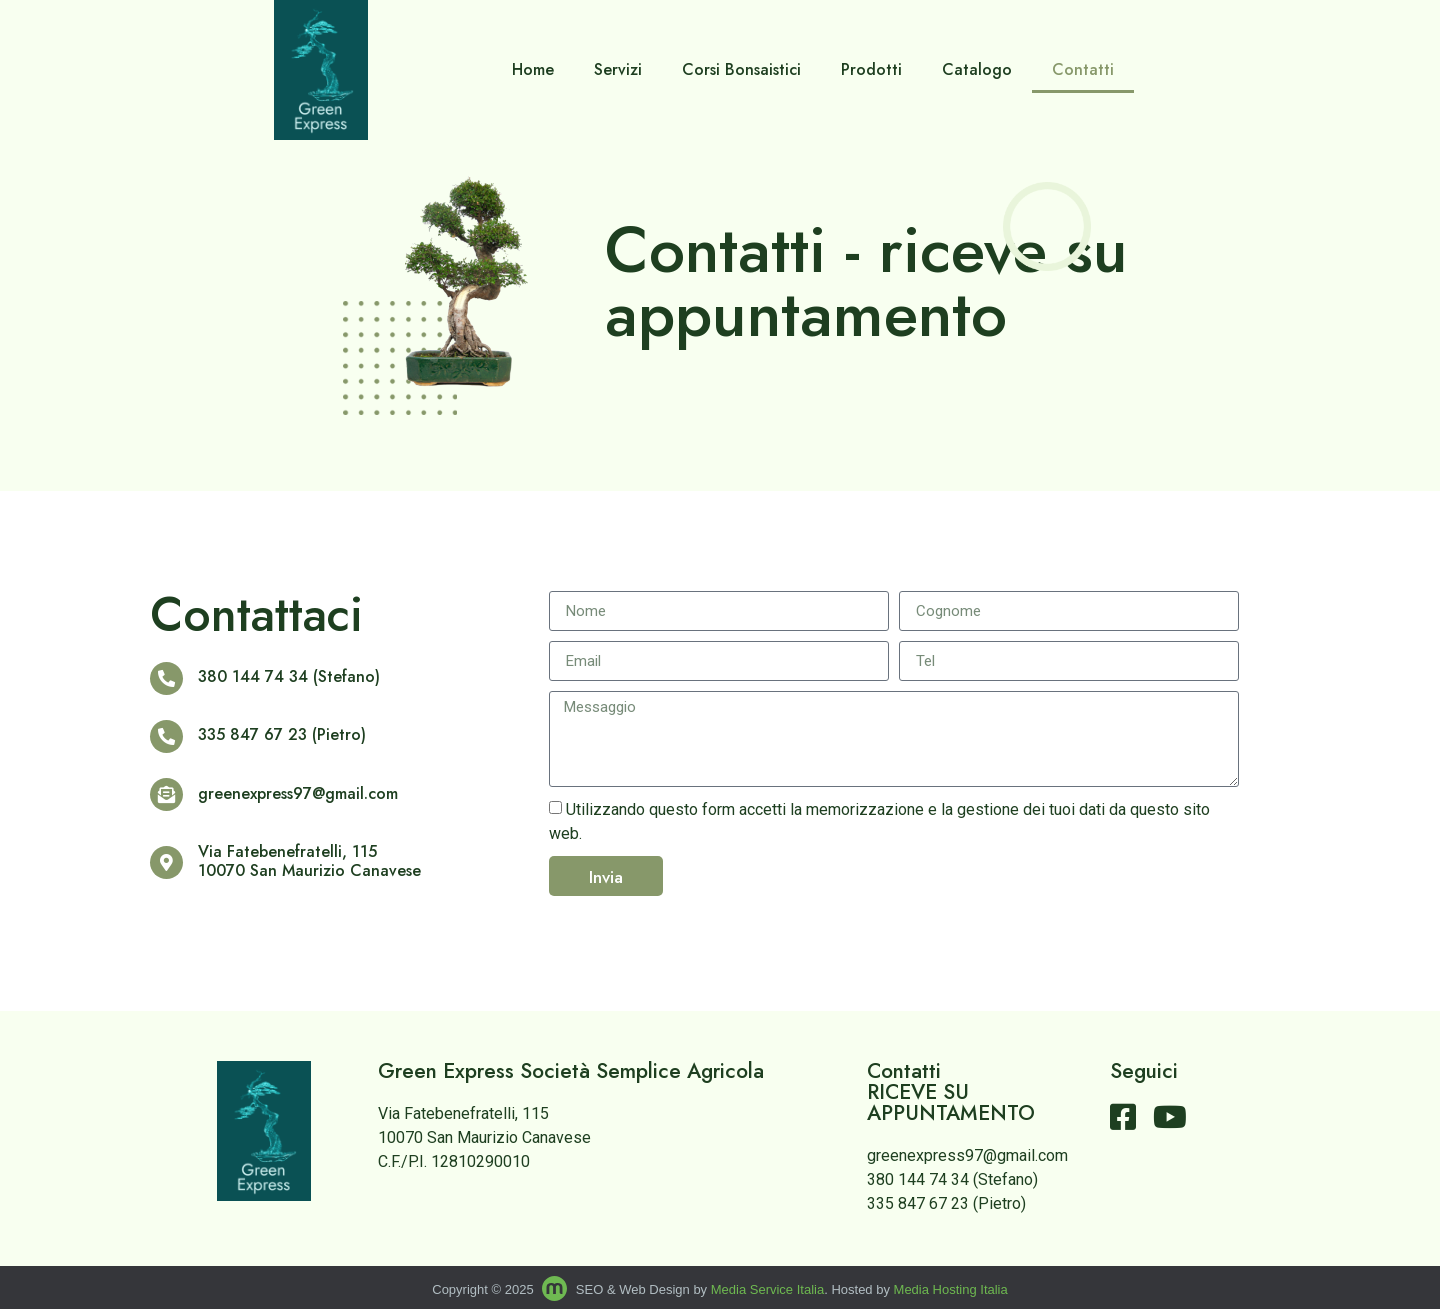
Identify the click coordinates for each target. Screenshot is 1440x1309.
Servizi (618, 69)
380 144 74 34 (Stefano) (286, 676)
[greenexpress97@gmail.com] (165, 795)
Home (533, 69)
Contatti (1083, 69)
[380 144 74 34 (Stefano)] (165, 678)
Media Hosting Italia (951, 1289)
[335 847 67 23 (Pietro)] (165, 737)
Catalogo (977, 69)
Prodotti (871, 69)
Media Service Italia (767, 1289)
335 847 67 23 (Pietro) (279, 734)
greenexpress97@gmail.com (295, 793)
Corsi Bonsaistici (741, 69)
